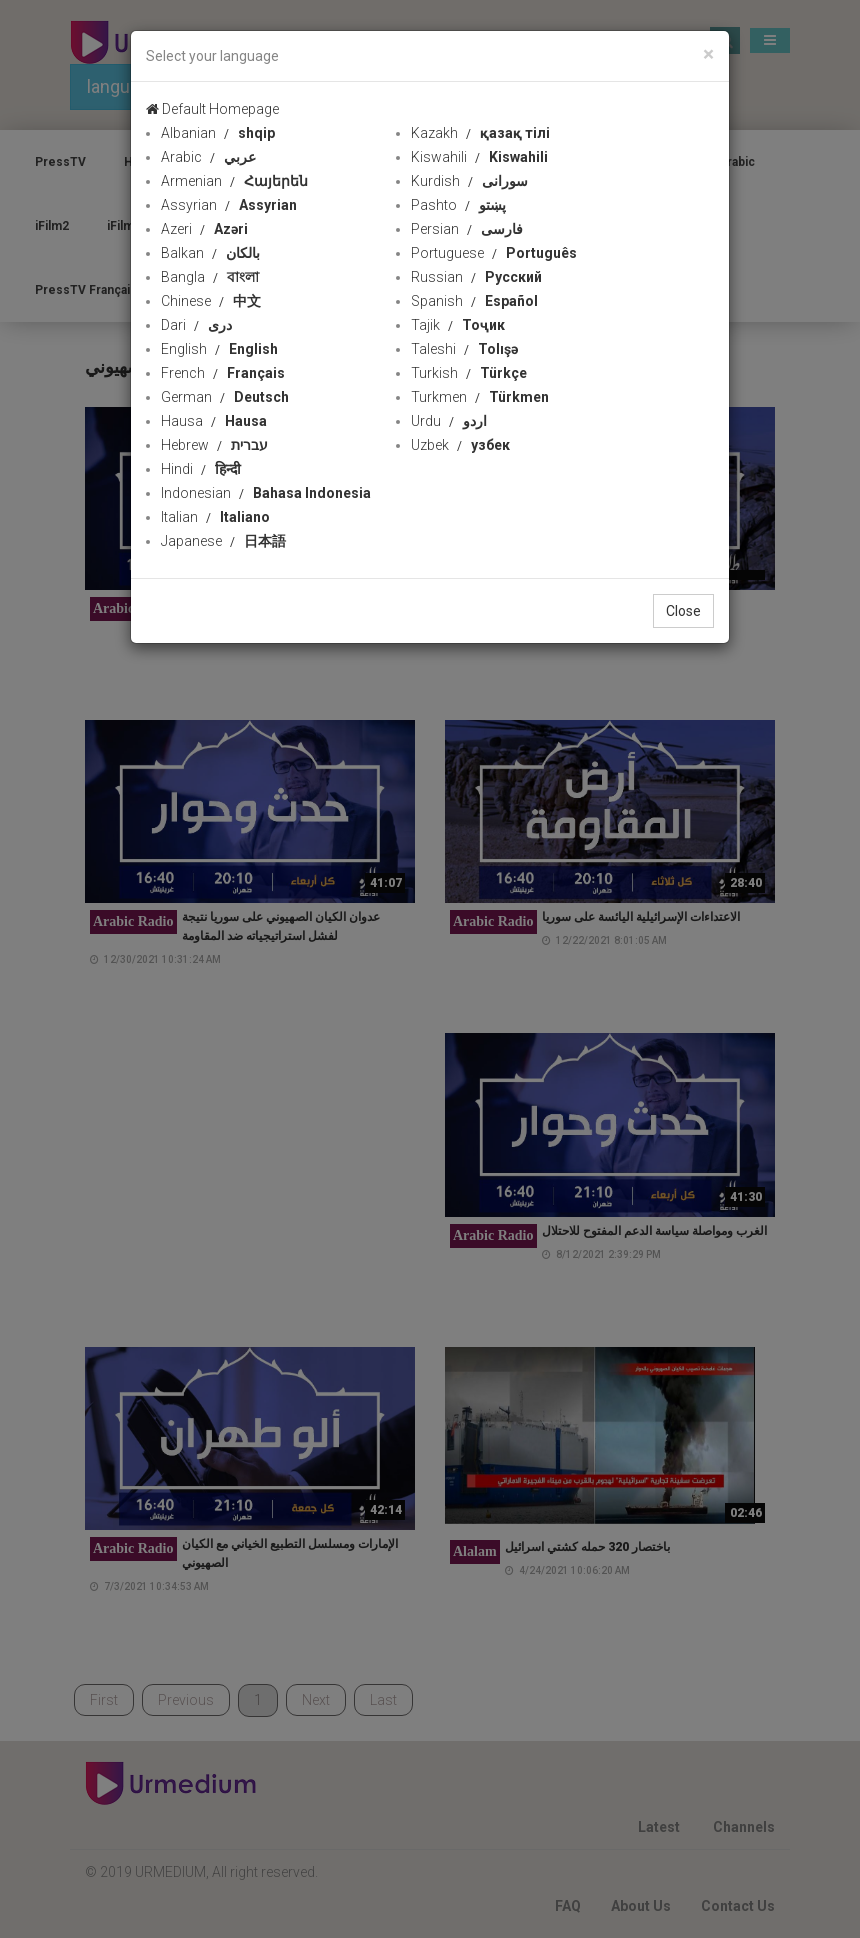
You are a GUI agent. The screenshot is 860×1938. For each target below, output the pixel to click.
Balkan (210, 253)
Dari (196, 325)
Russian (476, 277)
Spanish (474, 301)
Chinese (211, 301)
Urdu (449, 421)
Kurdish (469, 181)
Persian (467, 229)
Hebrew (214, 445)
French (223, 373)
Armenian (234, 181)
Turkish (469, 373)
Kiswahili (479, 157)
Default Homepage (212, 109)
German (225, 397)
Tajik (458, 325)
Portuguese (494, 253)
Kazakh (480, 133)
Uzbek (460, 445)
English (219, 349)
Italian (215, 517)
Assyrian (229, 205)
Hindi (201, 469)
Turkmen (480, 397)
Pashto (458, 205)
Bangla (210, 277)
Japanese (223, 541)
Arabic (208, 157)
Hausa (214, 421)
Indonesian (266, 493)
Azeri (204, 229)
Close (683, 611)
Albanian (218, 133)
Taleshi (464, 349)
